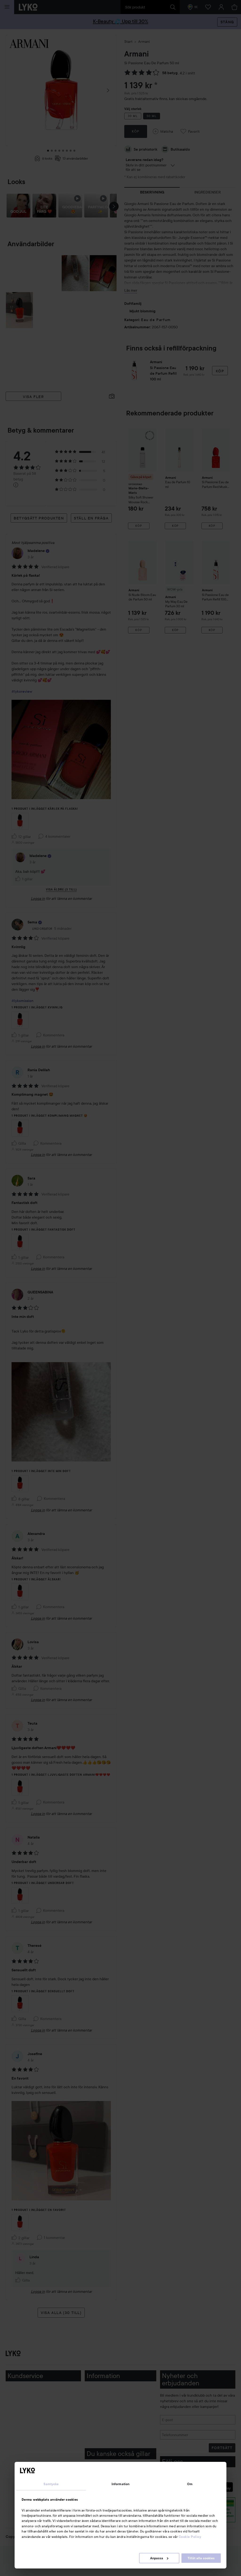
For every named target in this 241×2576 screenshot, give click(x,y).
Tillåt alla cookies (201, 2558)
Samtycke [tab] (51, 2484)
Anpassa (159, 2558)
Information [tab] (120, 2484)
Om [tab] (190, 2484)
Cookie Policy (190, 2537)
